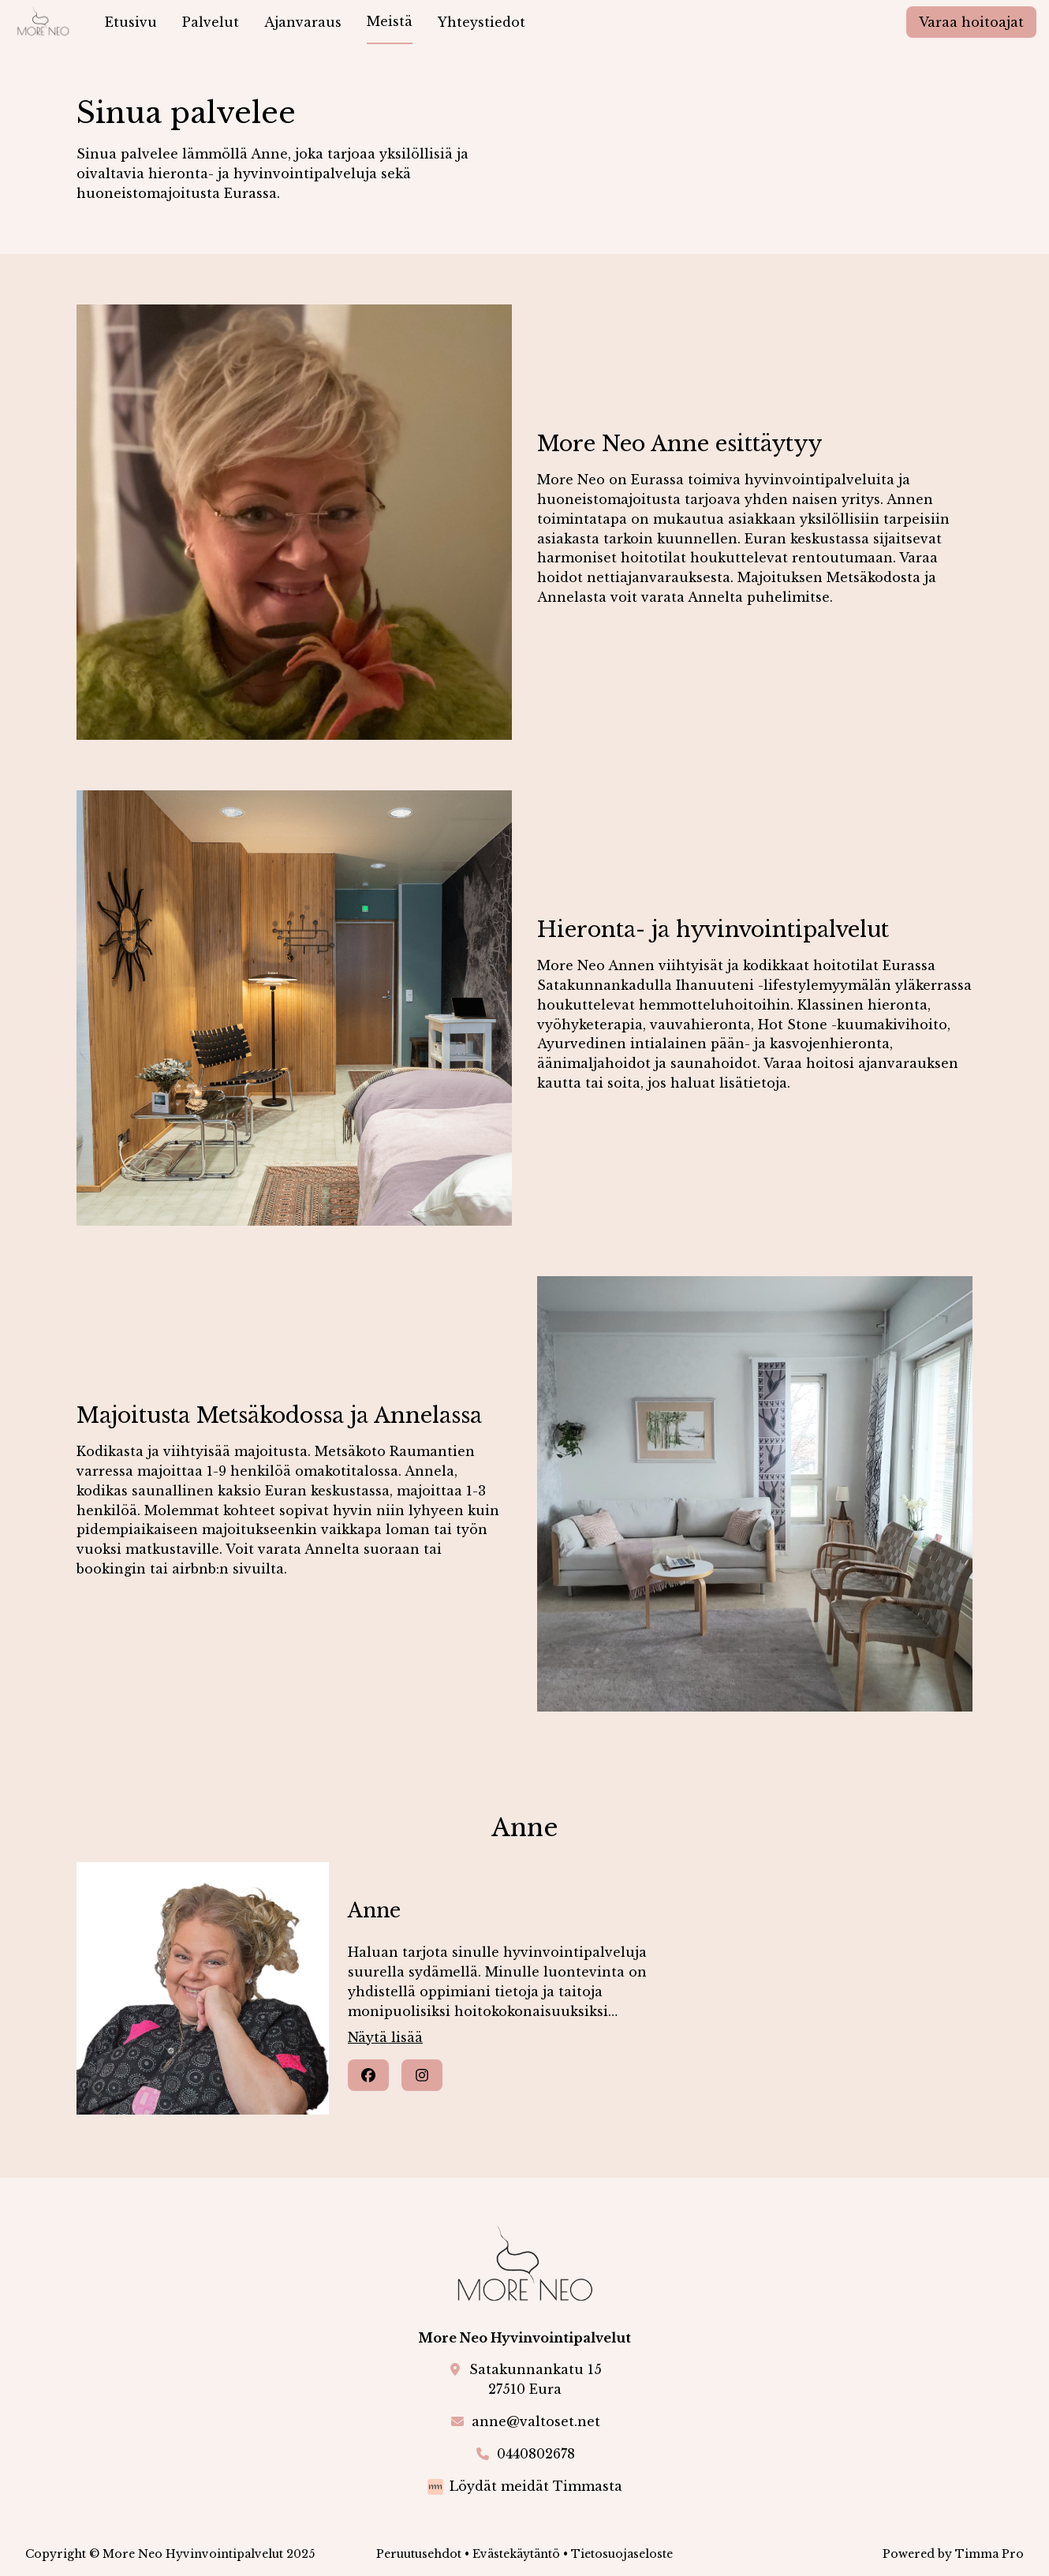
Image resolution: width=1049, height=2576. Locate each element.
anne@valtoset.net (536, 2421)
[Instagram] (421, 2075)
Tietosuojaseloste (622, 2554)
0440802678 (536, 2454)
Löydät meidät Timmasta (536, 2486)
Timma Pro (989, 2554)
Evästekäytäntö (516, 2554)
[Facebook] (368, 2075)
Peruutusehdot (418, 2554)
